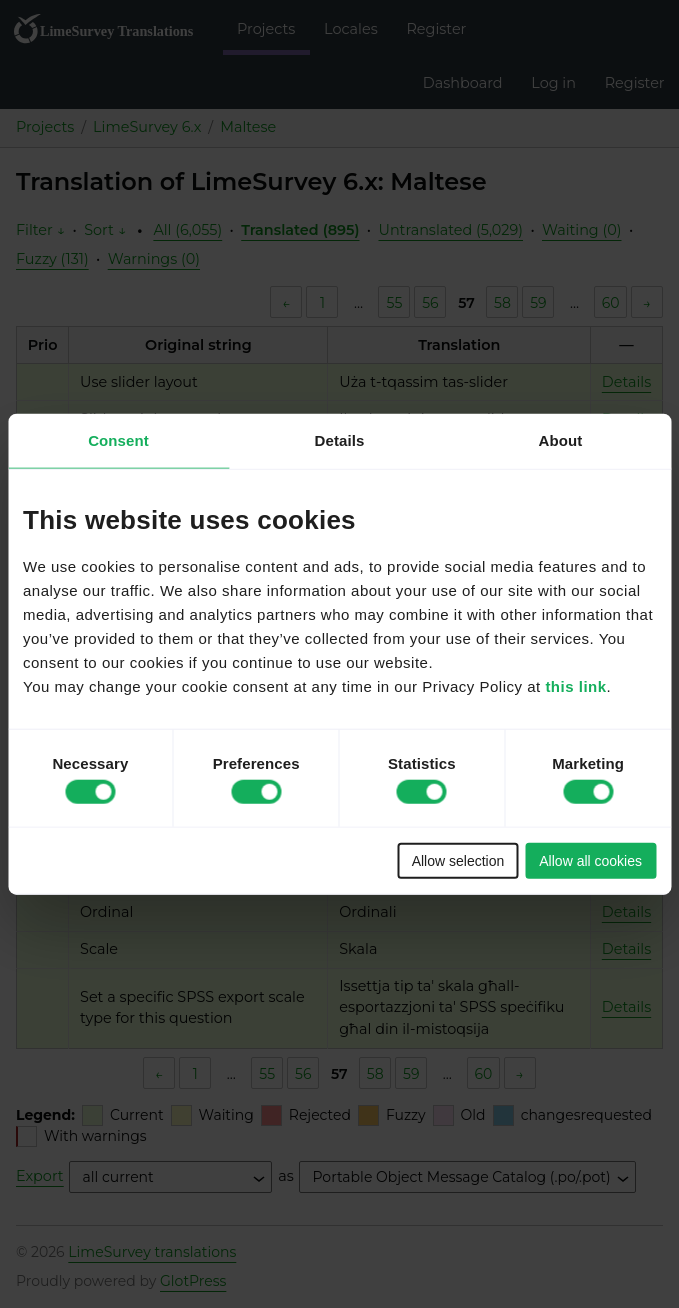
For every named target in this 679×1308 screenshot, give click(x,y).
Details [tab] (340, 440)
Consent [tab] (118, 440)
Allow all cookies (590, 860)
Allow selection (458, 860)
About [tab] (561, 440)
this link (575, 685)
